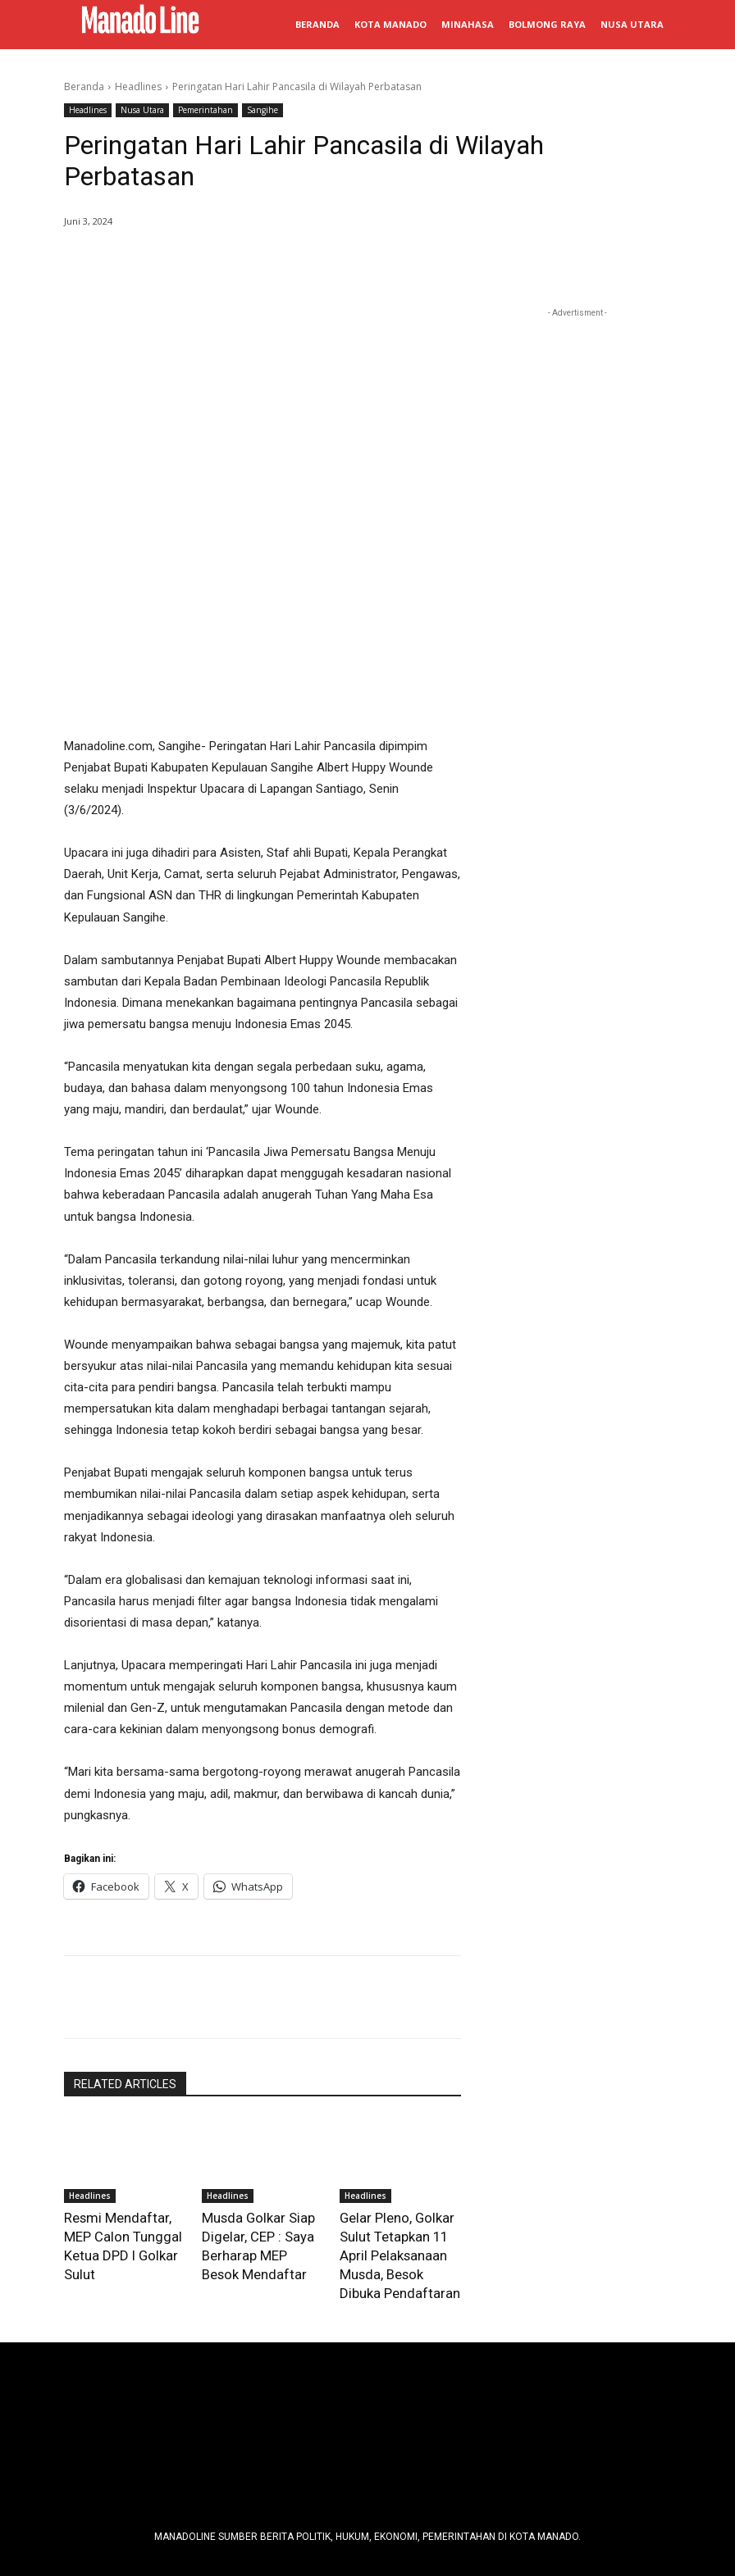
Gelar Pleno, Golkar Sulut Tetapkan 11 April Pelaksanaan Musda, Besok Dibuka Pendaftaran (397, 2096)
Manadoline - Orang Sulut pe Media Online (372, 2520)
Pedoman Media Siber (304, 2441)
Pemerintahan (205, 110)
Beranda (84, 86)
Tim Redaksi (205, 2441)
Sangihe (262, 110)
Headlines (138, 86)
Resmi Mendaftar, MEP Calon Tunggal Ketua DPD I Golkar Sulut (124, 2079)
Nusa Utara (142, 110)
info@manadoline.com (504, 2441)
